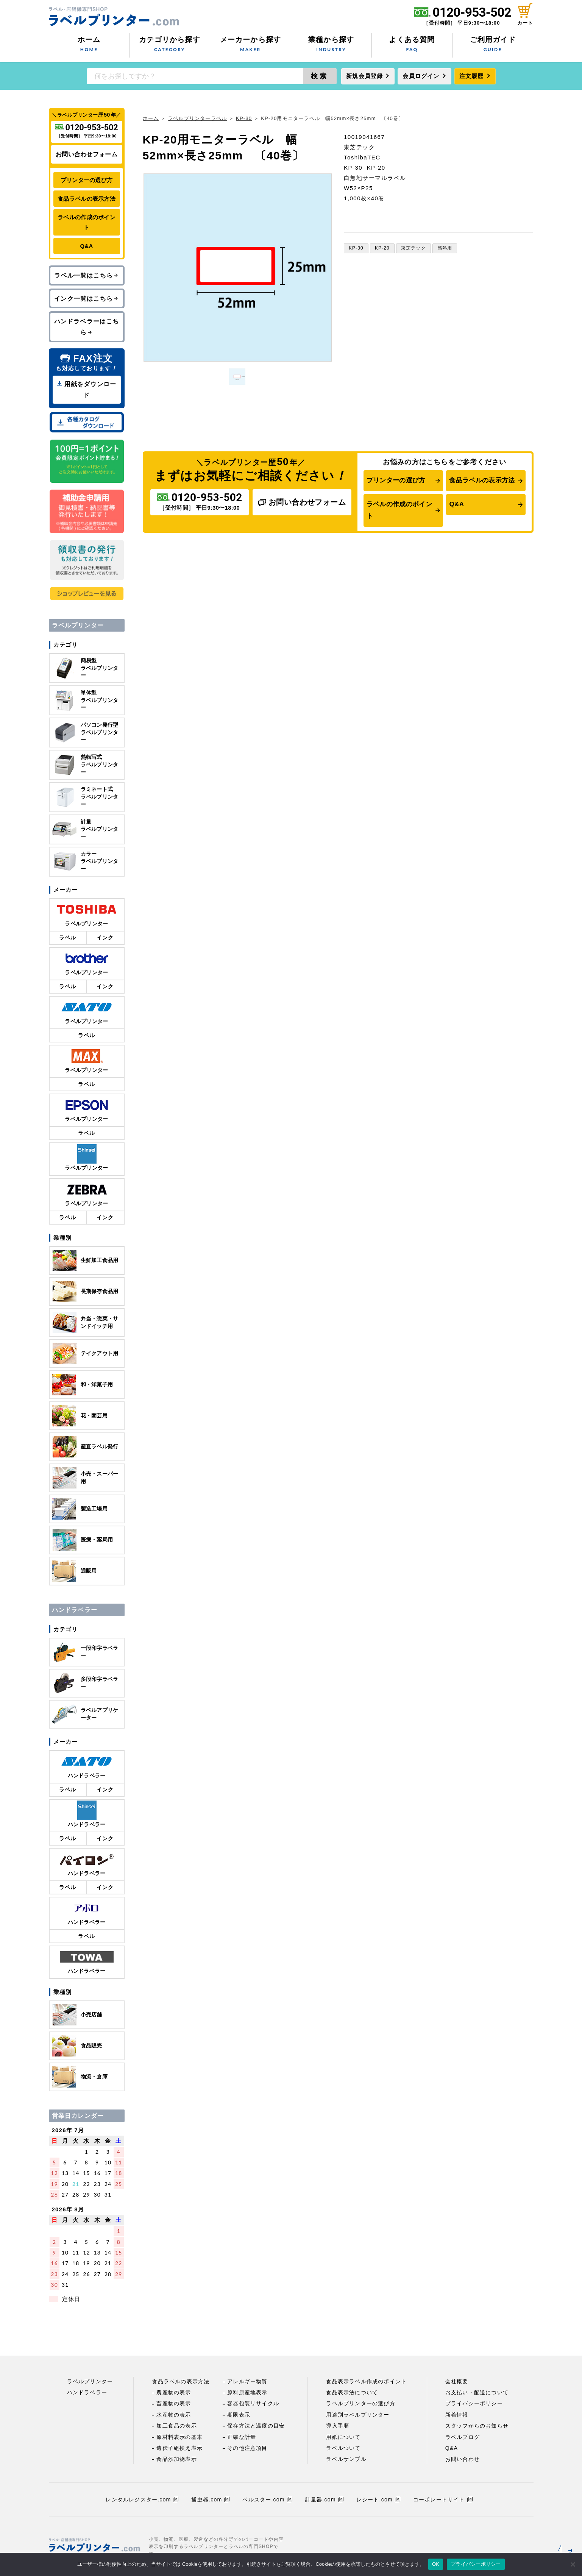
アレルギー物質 (247, 2381)
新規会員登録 (364, 76)
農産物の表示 (173, 2392)
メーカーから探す (250, 45)
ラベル (67, 938)
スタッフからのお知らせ (477, 2426)
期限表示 (238, 2415)
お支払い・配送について (477, 2392)
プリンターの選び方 (396, 480)
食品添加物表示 (176, 2459)
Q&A (456, 504)
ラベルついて (343, 2448)
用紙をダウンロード (86, 389)
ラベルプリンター (90, 2381)
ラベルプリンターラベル (197, 118)
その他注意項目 (247, 2448)
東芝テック (413, 248)
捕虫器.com (210, 2499)
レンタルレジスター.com (142, 2499)
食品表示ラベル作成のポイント (366, 2381)
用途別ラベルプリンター (357, 2415)
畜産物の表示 (173, 2403)
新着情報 (456, 2415)
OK (435, 2564)
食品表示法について (352, 2392)
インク (105, 938)
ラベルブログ (462, 2437)
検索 (320, 76)
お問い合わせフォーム (302, 502)
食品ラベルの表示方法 (482, 480)
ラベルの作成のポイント (399, 510)
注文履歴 (471, 76)
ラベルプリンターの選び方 (360, 2403)
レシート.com (378, 2499)
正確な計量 (241, 2437)
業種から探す (331, 45)
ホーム (89, 45)
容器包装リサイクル (253, 2403)
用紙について (343, 2437)
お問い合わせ (462, 2459)
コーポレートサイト (443, 2499)
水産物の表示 (173, 2415)
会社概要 (456, 2381)
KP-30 (244, 118)
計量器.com (324, 2499)
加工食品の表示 (176, 2426)
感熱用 (444, 248)
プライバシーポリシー (474, 2403)
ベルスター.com (267, 2499)
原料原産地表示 (247, 2392)
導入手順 (337, 2426)
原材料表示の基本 (179, 2437)
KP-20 (382, 248)
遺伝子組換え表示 (179, 2448)
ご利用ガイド (492, 45)
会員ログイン (421, 76)
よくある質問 (412, 45)
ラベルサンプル (346, 2459)
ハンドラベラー (87, 2392)
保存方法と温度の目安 (256, 2426)
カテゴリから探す (170, 45)
